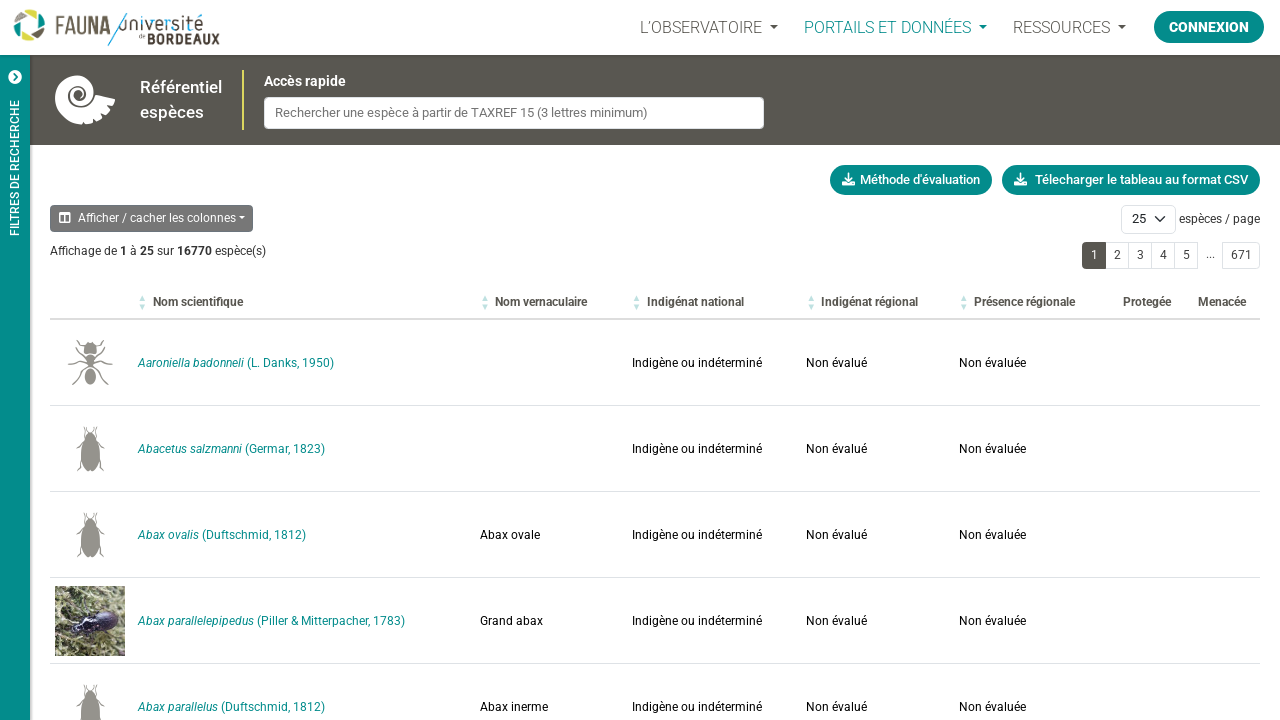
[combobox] (514, 113)
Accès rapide (305, 81)
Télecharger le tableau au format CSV (1131, 179)
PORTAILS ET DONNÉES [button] (889, 27)
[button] (198, 302)
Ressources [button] (1063, 27)
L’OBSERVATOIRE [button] (703, 27)
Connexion (1209, 27)
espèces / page (1219, 219)
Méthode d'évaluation (911, 179)
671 (1241, 255)
